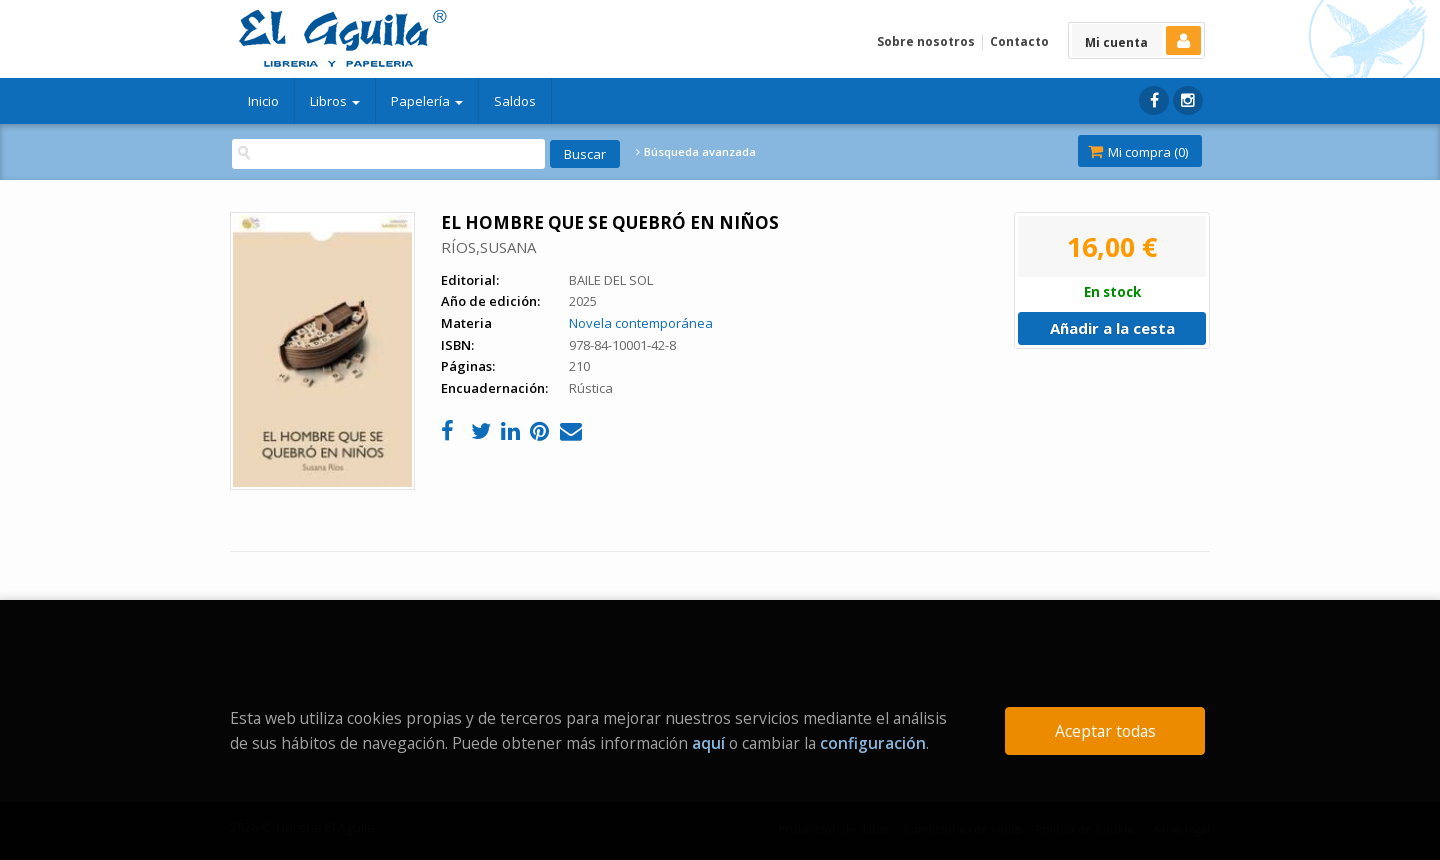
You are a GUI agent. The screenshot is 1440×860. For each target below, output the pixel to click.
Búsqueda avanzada (696, 152)
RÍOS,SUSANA (488, 247)
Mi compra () (1138, 152)
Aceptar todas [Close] (1105, 731)
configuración (873, 743)
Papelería (427, 101)
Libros (335, 101)
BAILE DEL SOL (611, 280)
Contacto (1019, 41)
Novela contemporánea (641, 323)
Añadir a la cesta (1112, 328)
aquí (708, 743)
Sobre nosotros (926, 41)
